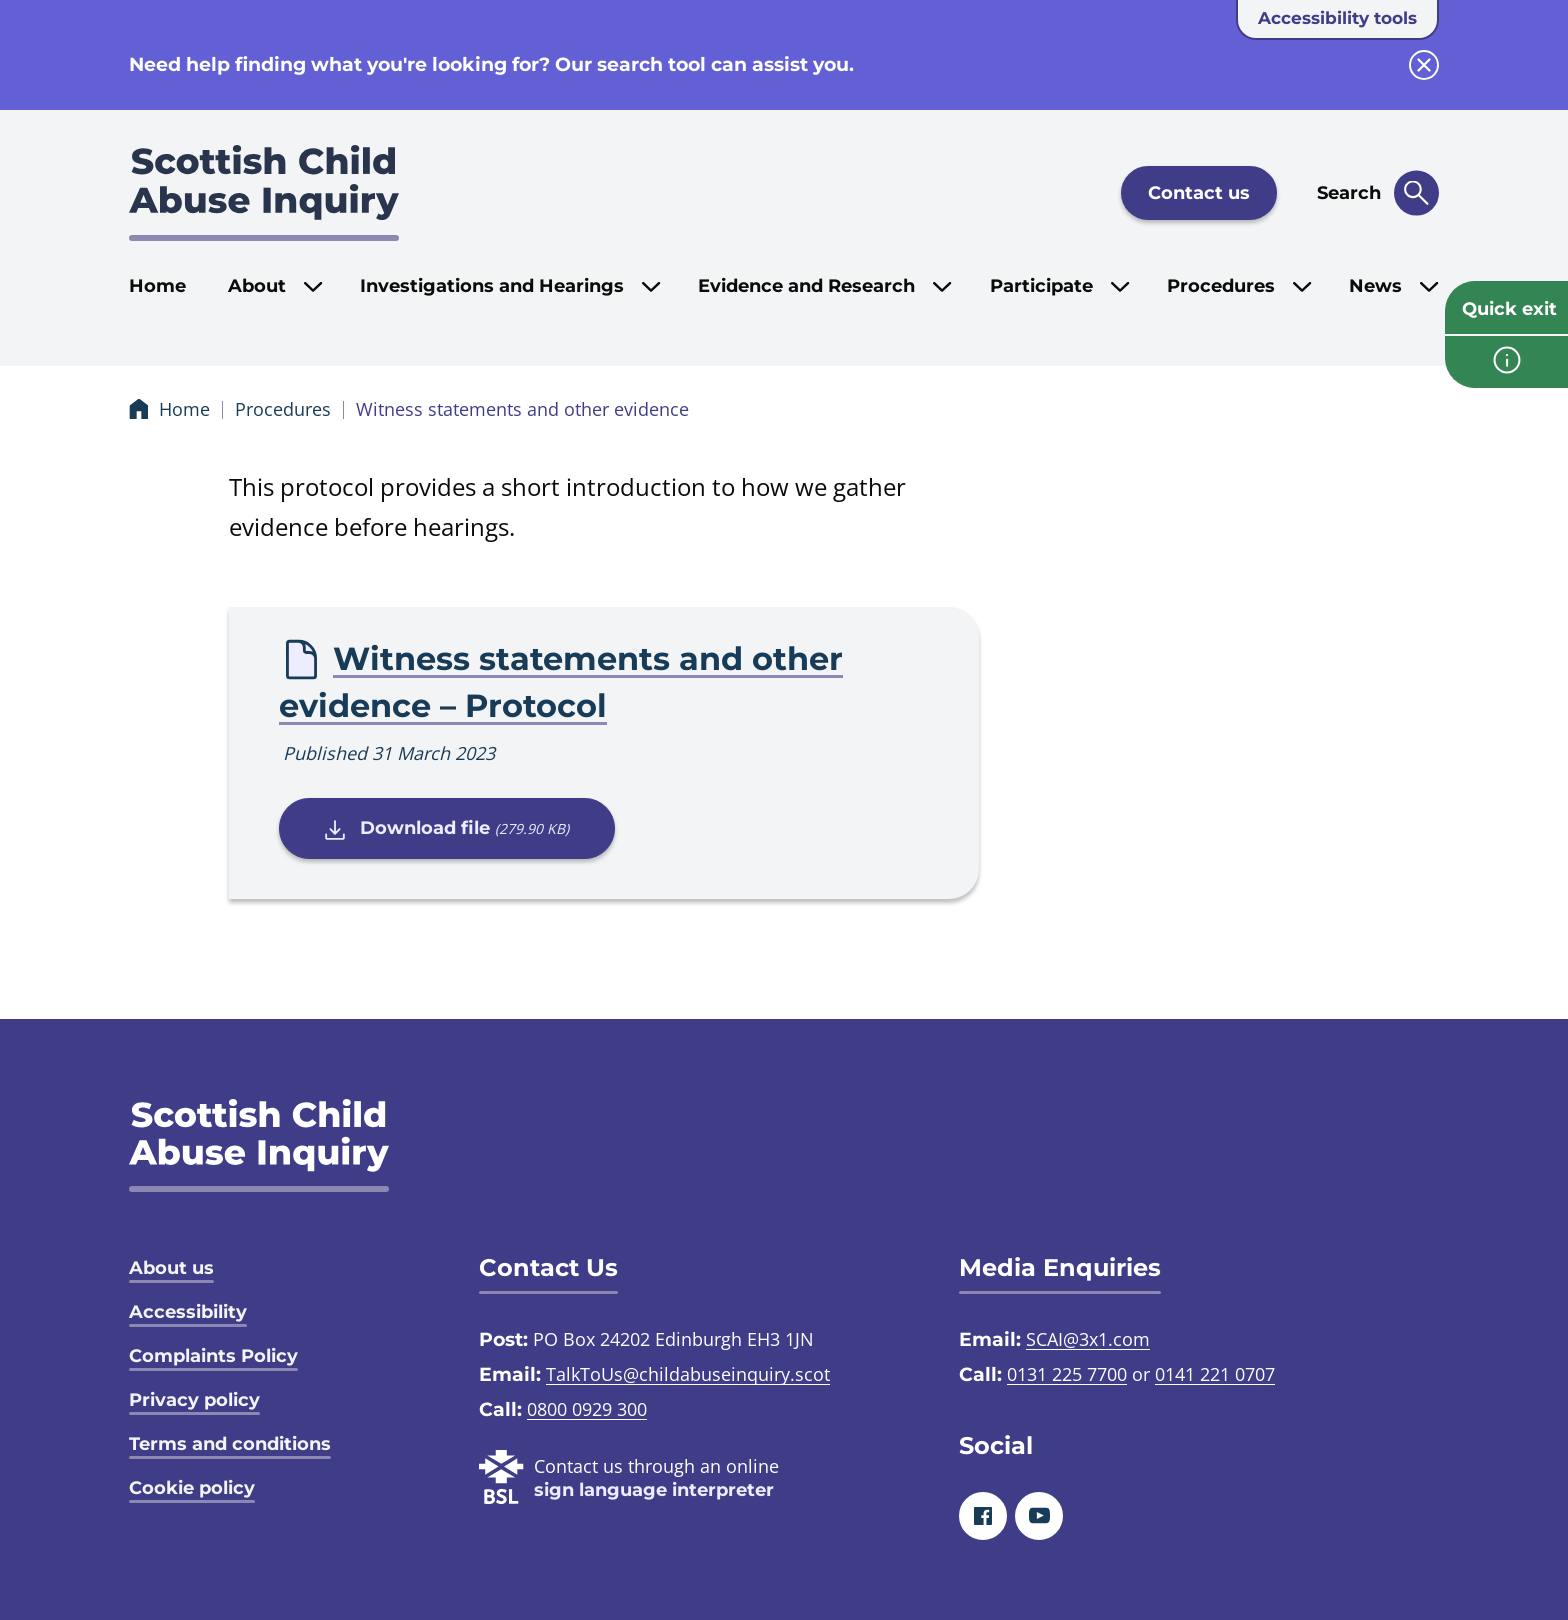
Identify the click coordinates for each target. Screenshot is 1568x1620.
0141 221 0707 (1215, 1374)
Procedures (283, 409)
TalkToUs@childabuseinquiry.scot (688, 1374)
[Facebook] (983, 1516)
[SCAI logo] (259, 1145)
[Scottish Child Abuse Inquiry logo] (264, 193)
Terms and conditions (230, 1444)
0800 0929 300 (587, 1409)
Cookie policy (192, 1488)
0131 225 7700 (1067, 1374)
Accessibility (188, 1312)
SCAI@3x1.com (1088, 1339)
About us (171, 1268)
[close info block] (1424, 65)
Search (1349, 193)
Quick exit (1509, 309)
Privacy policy (194, 1400)
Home (157, 286)
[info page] (1506, 362)
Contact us (1199, 193)
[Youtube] (1039, 1516)
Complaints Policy (213, 1356)
